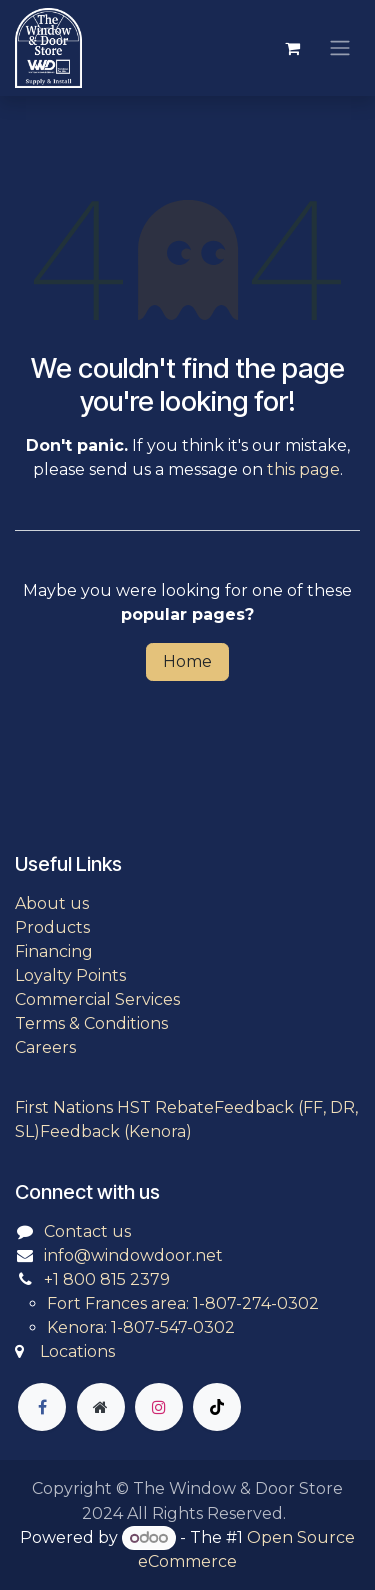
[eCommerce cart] (292, 48)
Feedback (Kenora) (116, 1131)
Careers (45, 1047)
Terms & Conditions (91, 1023)
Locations (77, 1351)
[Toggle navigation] (340, 48)
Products (52, 927)
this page (303, 469)
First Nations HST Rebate (114, 1107)
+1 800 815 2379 (107, 1279)
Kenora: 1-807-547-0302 (141, 1327)
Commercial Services (97, 999)
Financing (54, 951)
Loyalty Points (70, 975)
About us (52, 903)
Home (187, 661)
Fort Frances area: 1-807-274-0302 (183, 1303)
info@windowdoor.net (133, 1255)
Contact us (87, 1231)
